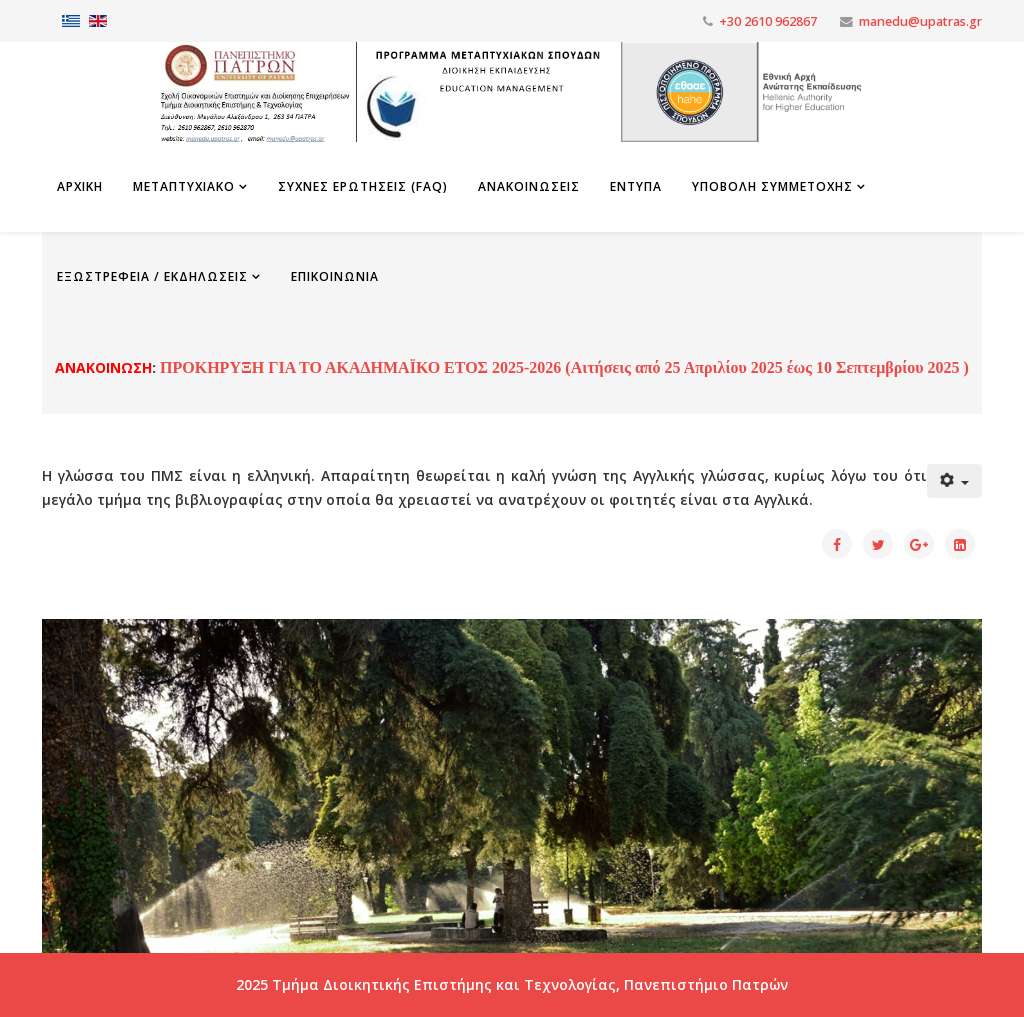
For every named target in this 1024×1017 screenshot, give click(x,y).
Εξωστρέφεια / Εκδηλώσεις (152, 276)
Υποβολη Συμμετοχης (772, 186)
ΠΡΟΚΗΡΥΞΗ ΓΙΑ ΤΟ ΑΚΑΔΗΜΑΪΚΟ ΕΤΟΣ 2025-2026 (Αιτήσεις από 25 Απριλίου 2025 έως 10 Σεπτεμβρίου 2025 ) (562, 367)
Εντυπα (636, 186)
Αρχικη (80, 186)
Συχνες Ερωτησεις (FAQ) (363, 186)
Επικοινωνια (335, 276)
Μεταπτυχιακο (184, 186)
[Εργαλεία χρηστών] (955, 481)
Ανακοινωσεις (529, 186)
